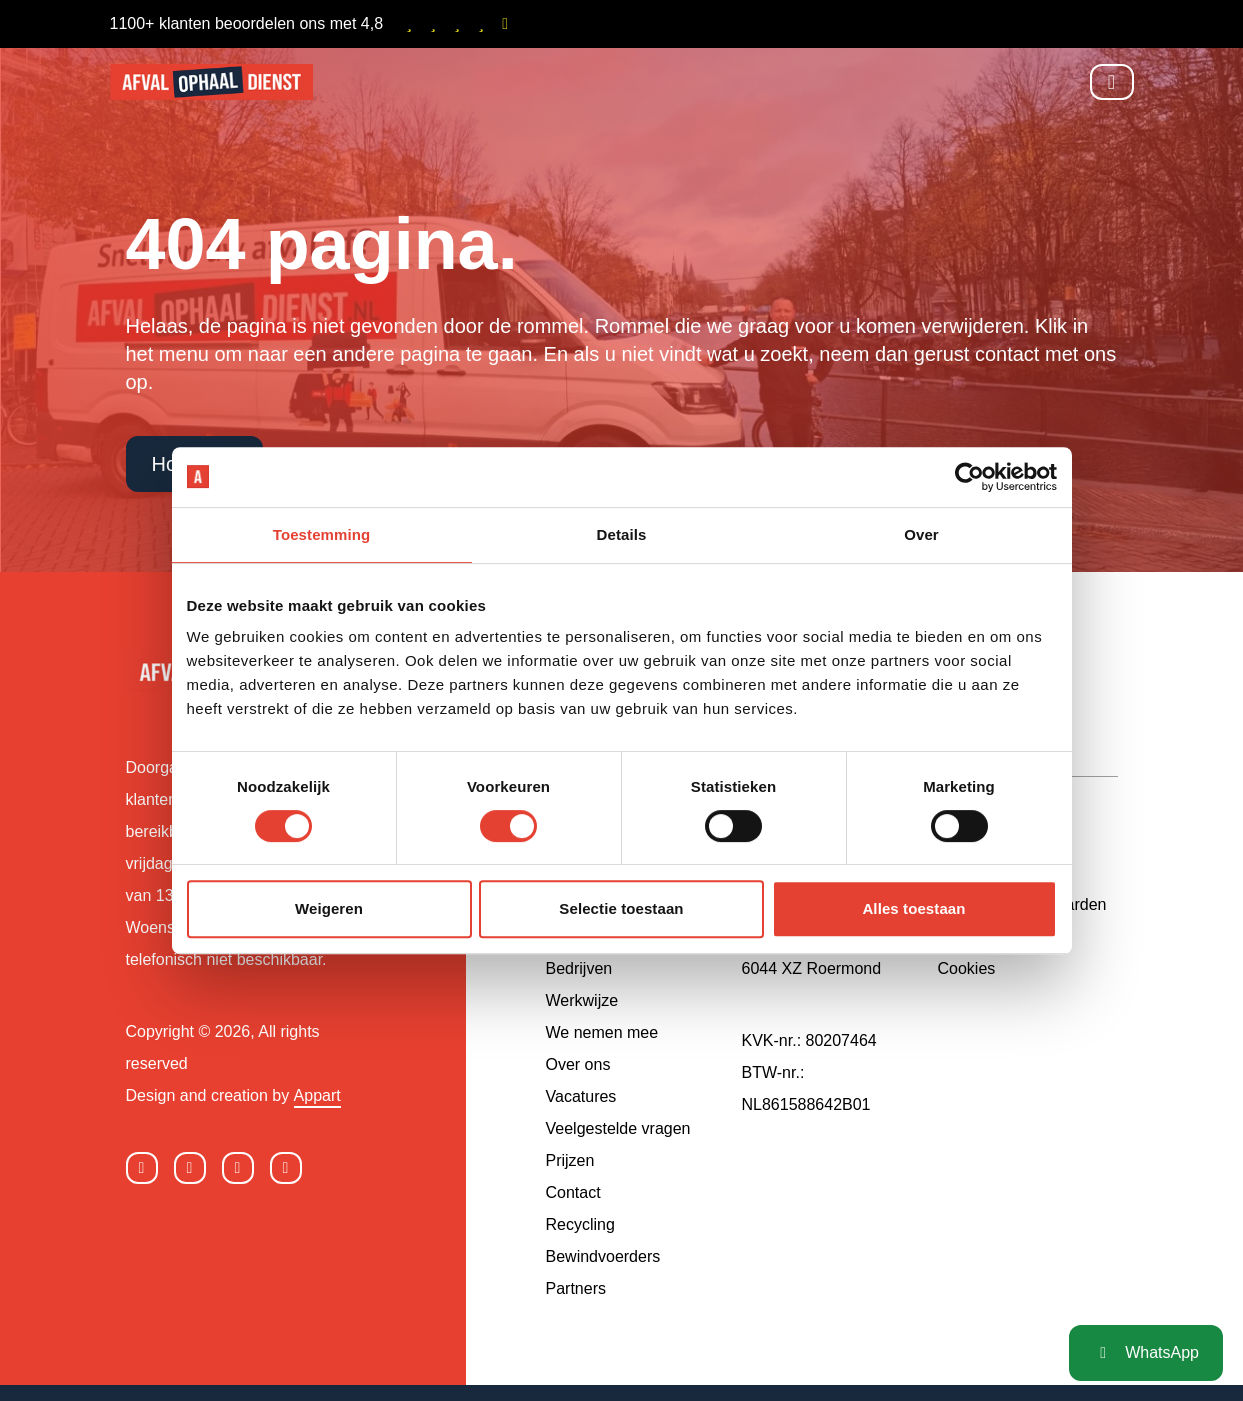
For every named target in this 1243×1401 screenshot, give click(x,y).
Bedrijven (579, 968)
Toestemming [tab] (322, 534)
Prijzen (570, 1160)
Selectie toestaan (621, 908)
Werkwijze (582, 1000)
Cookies (967, 968)
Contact (573, 1192)
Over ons (578, 1064)
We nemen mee (602, 1032)
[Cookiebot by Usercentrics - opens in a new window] (969, 477)
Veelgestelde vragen (618, 1128)
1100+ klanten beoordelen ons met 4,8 (313, 24)
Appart (317, 1095)
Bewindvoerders (603, 1256)
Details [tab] (622, 534)
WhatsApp (1146, 1352)
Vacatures (581, 1096)
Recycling (580, 1224)
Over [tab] (921, 534)
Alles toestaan (913, 908)
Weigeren (329, 908)
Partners (576, 1288)
